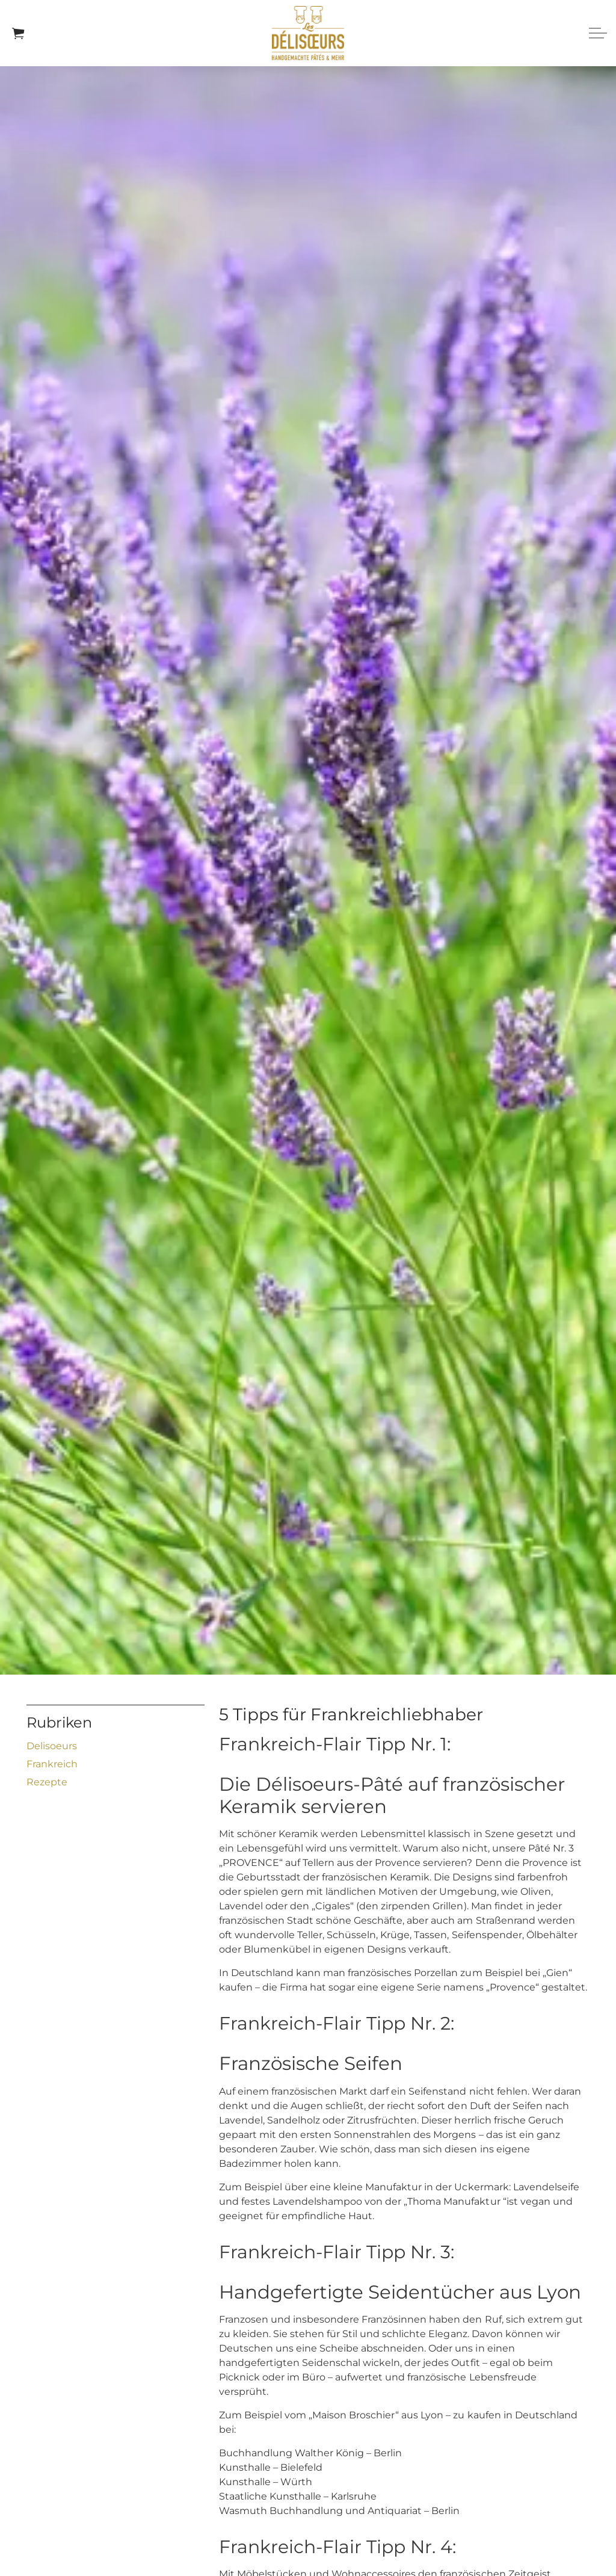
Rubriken (59, 1722)
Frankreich (52, 1764)
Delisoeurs (51, 1746)
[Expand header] (598, 33)
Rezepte (46, 1782)
